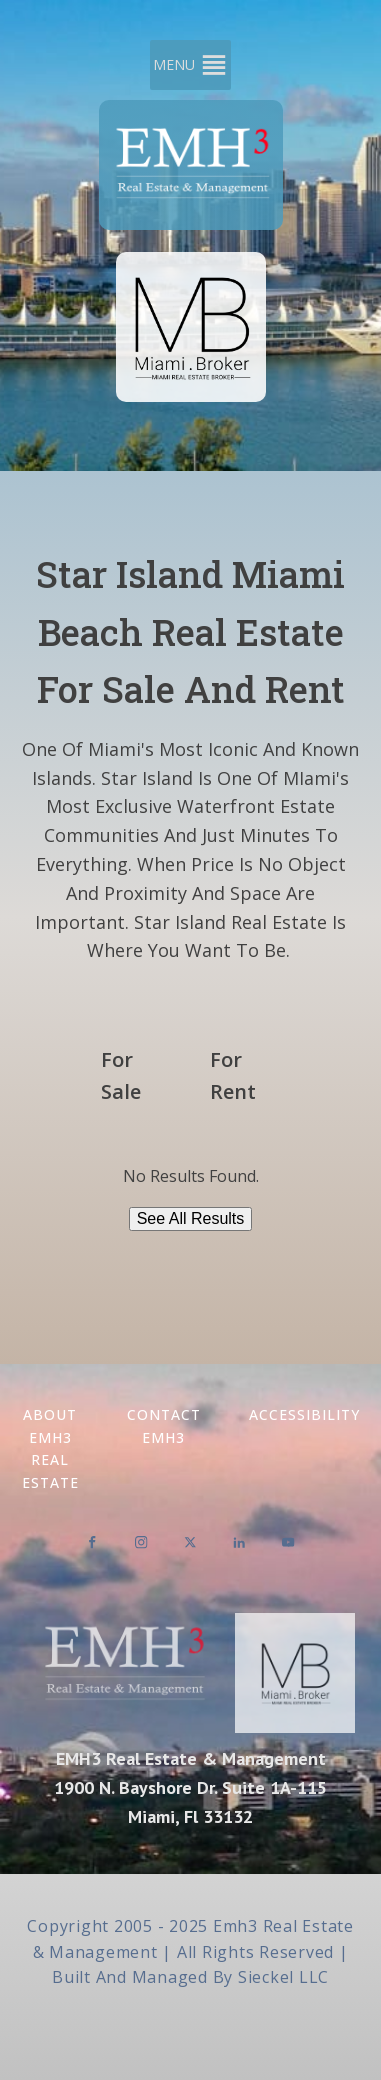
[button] (174, 65)
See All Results (191, 1218)
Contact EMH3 (164, 1425)
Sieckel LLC (283, 1977)
